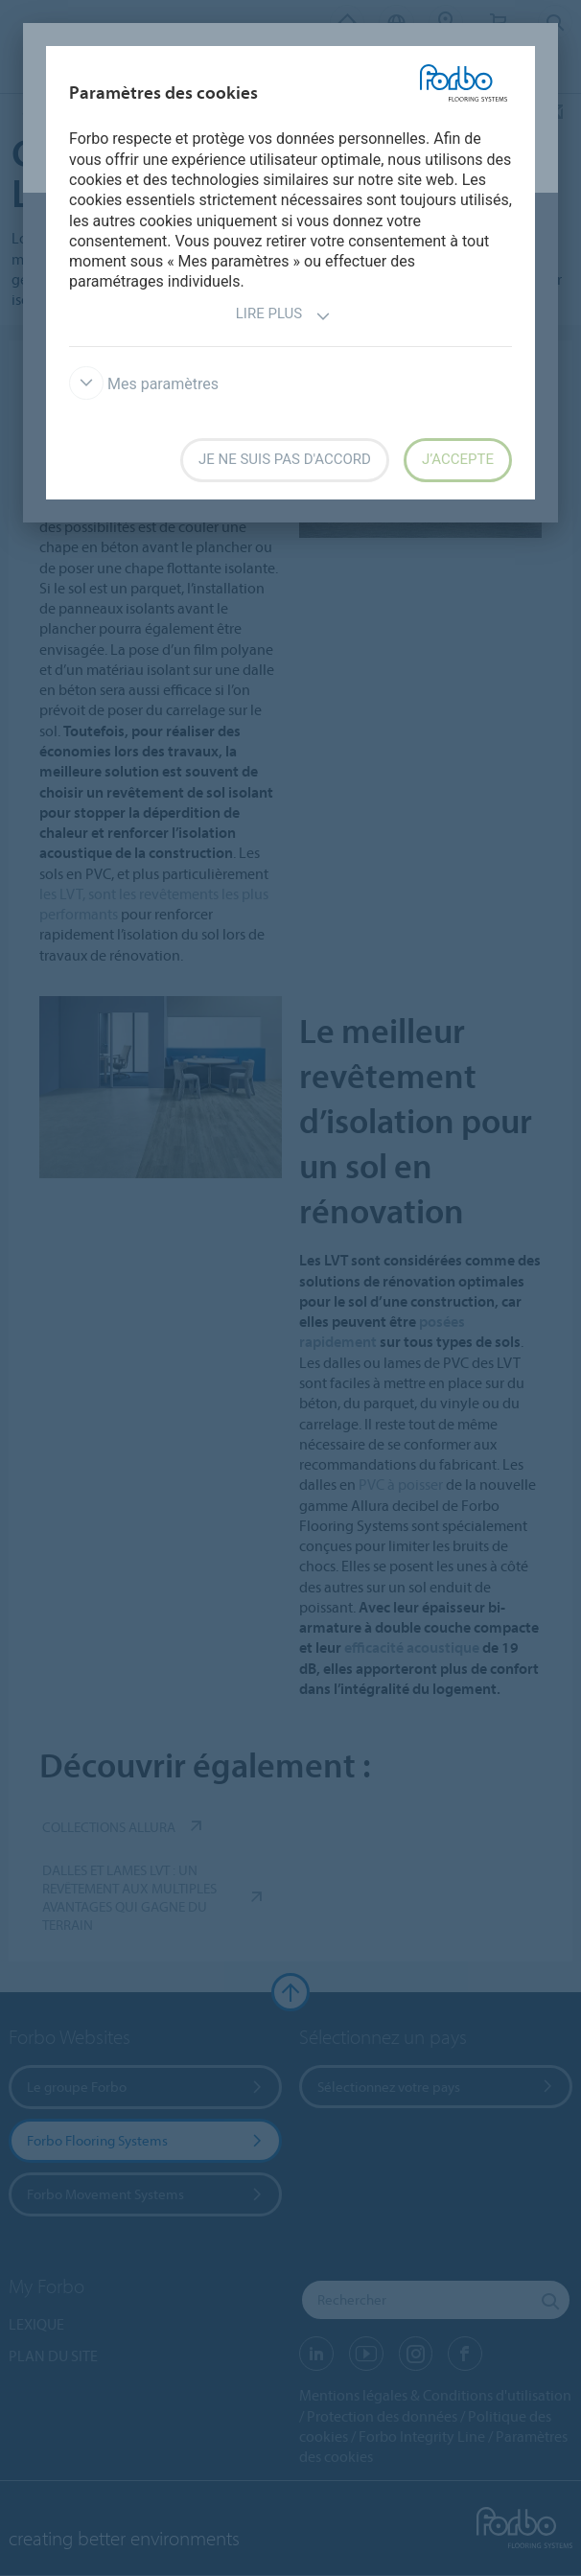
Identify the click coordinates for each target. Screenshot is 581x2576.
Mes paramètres (144, 384)
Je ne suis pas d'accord (284, 459)
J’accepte (458, 459)
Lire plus (283, 316)
